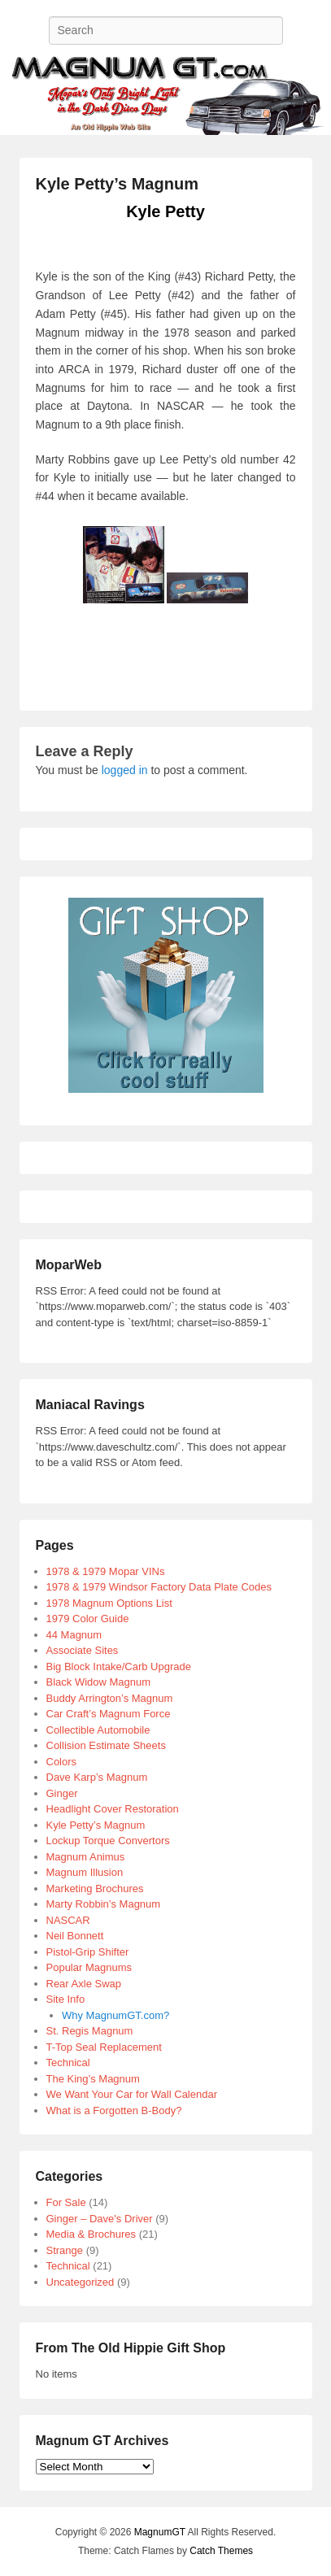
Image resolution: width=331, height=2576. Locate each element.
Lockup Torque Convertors (108, 1840)
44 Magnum (74, 1635)
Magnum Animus (85, 1857)
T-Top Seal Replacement (104, 2047)
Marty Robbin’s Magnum (103, 1904)
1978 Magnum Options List (109, 1603)
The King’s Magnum (93, 2079)
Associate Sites (82, 1650)
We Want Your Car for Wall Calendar (132, 2094)
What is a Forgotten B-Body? (114, 2110)
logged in (125, 770)
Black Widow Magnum (98, 1682)
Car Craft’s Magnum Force (108, 1714)
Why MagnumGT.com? (115, 2015)
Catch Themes (221, 2550)
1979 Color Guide (87, 1618)
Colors (61, 1762)
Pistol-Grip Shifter (87, 1952)
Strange (65, 2250)
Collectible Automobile (98, 1730)
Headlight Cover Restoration (112, 1809)
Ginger (62, 1793)
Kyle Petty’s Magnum (117, 184)
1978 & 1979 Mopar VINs (105, 1571)
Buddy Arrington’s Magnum (109, 1698)
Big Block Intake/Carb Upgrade (118, 1666)
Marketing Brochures (95, 1888)
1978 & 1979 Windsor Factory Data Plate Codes (159, 1587)
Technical (68, 2062)
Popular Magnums (89, 1967)
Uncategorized (80, 2282)
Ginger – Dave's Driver (99, 2219)
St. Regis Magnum (89, 2031)
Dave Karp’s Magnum (97, 1777)
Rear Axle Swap (84, 1984)
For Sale (66, 2202)
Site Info (65, 1999)
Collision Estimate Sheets (106, 1745)
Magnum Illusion (85, 1872)
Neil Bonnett (75, 1936)
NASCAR (68, 1920)
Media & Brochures (91, 2234)
